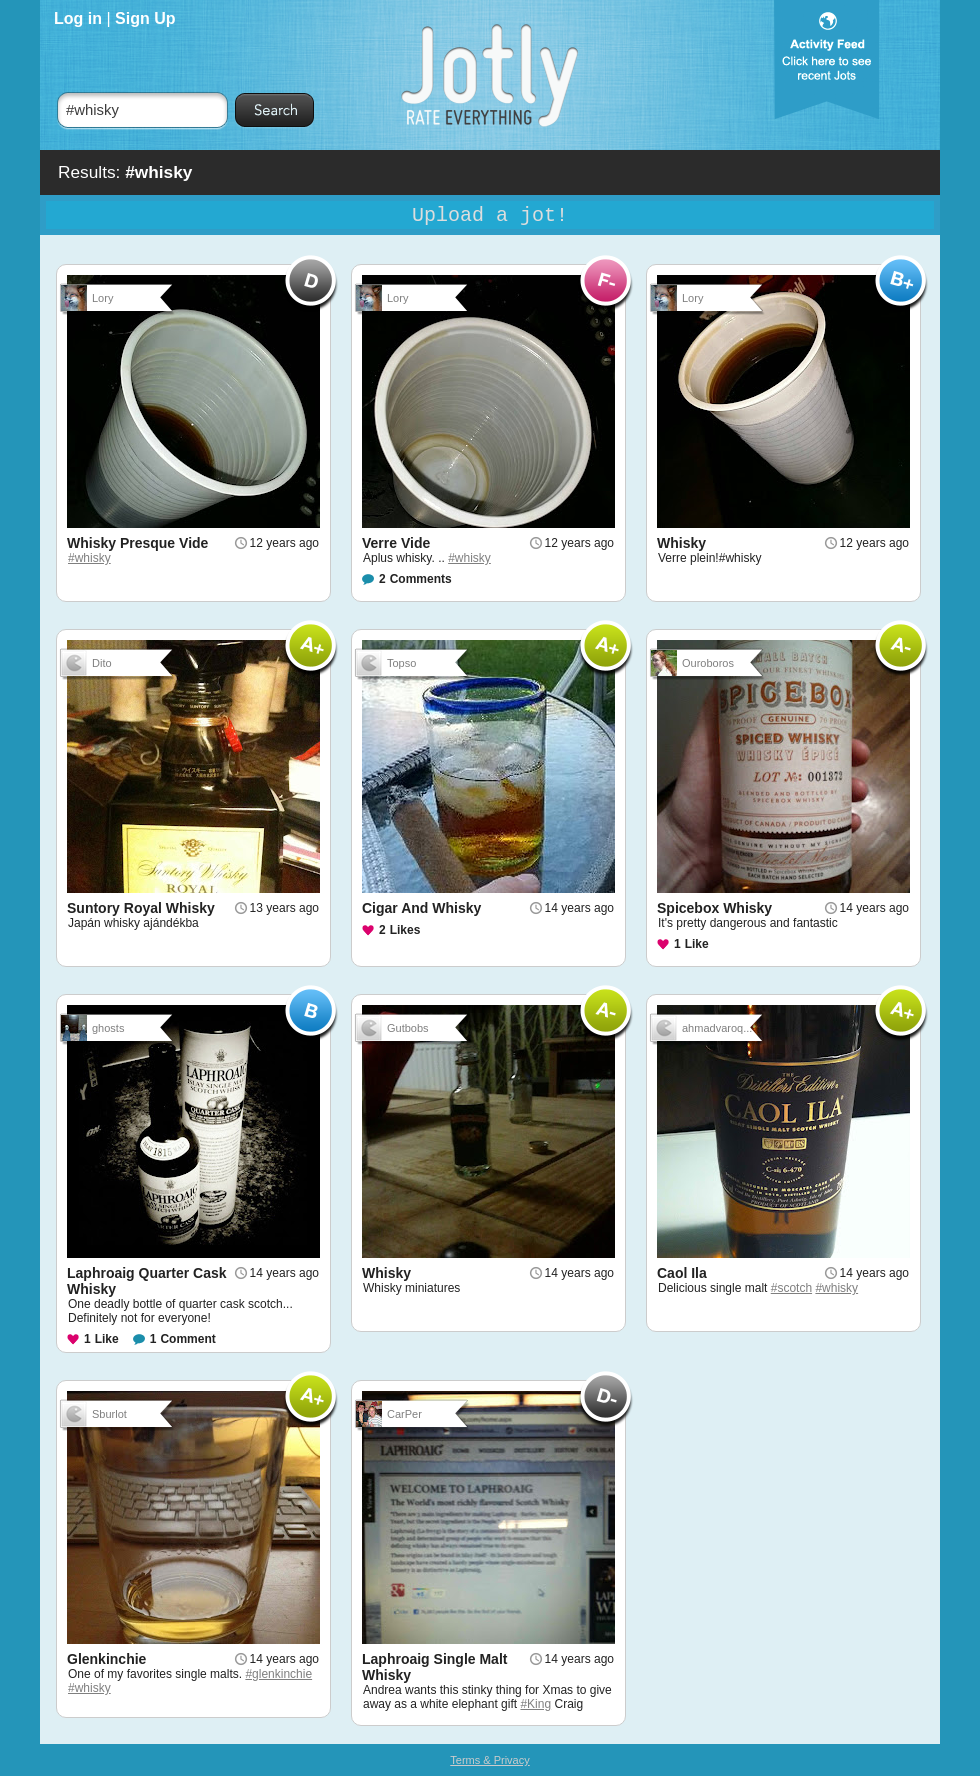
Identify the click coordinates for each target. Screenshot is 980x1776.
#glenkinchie (278, 1674)
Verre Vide (396, 543)
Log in (78, 18)
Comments (421, 579)
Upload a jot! (490, 215)
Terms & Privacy (489, 1760)
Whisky (681, 543)
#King (535, 1704)
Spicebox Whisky (714, 908)
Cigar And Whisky (421, 908)
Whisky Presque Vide (137, 543)
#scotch (791, 1288)
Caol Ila (682, 1273)
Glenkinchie (106, 1659)
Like (697, 944)
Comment (187, 1339)
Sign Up (145, 18)
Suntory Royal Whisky (141, 908)
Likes (405, 930)
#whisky (89, 558)
